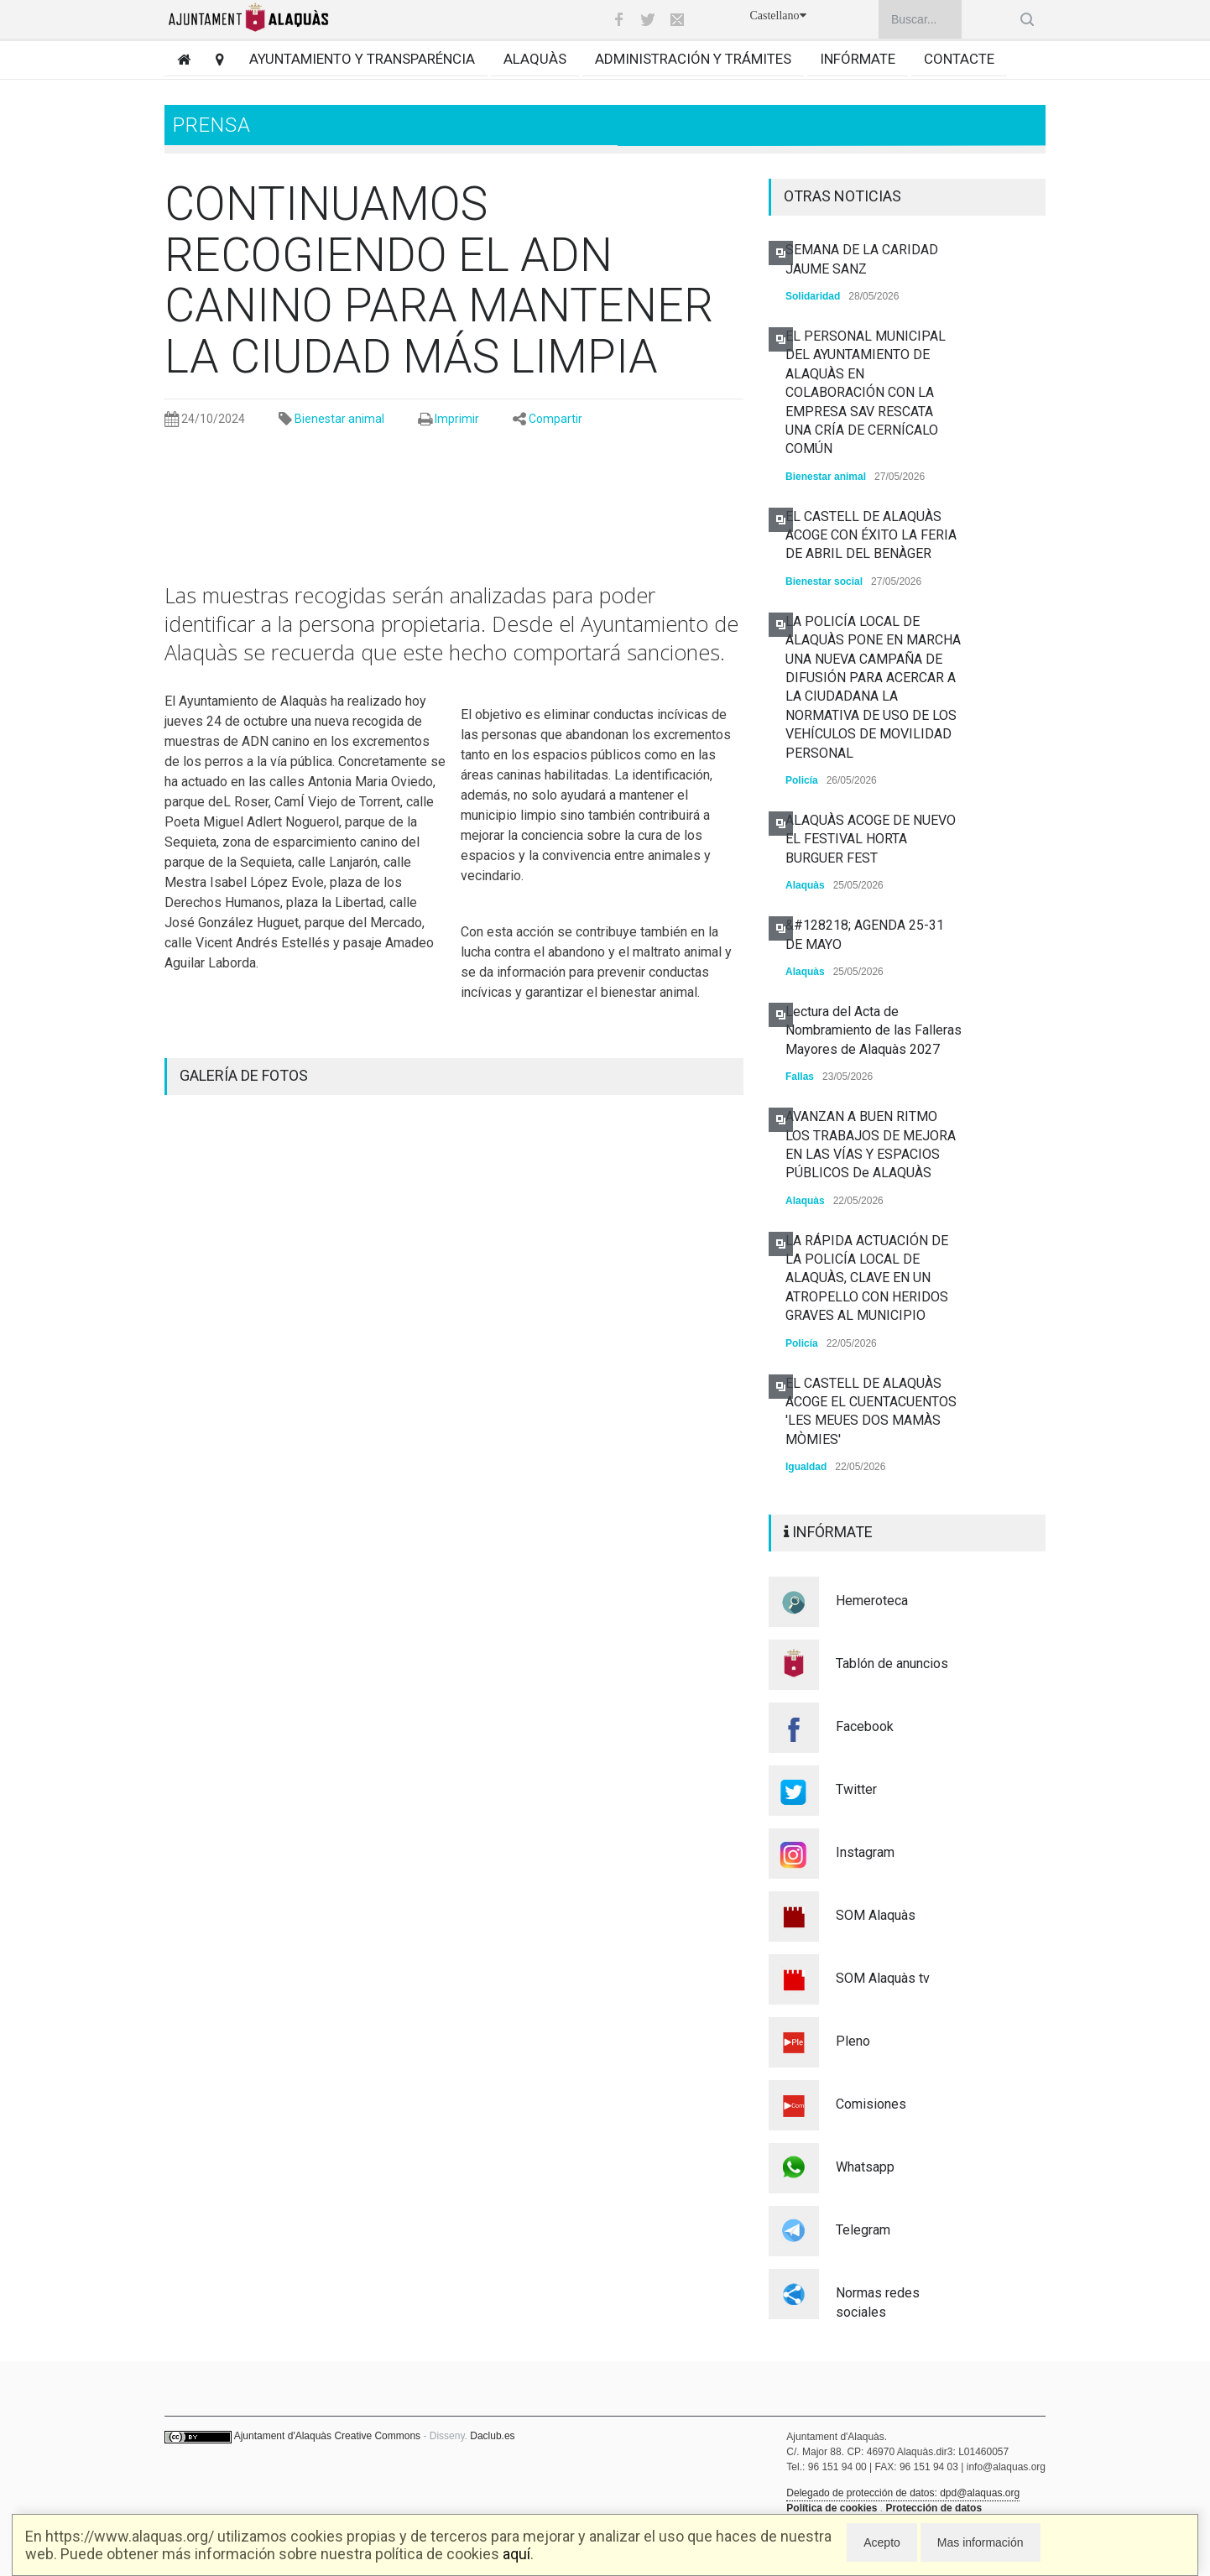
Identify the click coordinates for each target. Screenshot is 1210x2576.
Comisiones (871, 2104)
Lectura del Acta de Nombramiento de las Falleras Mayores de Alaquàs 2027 (873, 1030)
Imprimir (457, 418)
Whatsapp (865, 2167)
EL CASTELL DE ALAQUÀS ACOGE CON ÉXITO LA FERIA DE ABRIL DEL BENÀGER (871, 535)
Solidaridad (812, 296)
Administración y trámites (693, 58)
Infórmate (857, 58)
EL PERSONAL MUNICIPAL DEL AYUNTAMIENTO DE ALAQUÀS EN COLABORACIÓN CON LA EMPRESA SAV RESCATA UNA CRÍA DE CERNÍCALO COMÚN (865, 392)
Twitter (856, 1789)
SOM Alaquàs (875, 1915)
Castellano (777, 15)
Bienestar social (824, 581)
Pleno (853, 2041)
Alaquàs (534, 58)
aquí (516, 2554)
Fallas (799, 1076)
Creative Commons (377, 2436)
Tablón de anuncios (892, 1663)
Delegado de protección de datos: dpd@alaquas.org (903, 2493)
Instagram (865, 1852)
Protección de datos (933, 2508)
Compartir (555, 418)
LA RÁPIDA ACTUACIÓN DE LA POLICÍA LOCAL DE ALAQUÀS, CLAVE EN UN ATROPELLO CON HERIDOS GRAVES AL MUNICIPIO (866, 1278)
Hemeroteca (872, 1601)
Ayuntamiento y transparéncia (362, 58)
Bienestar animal (339, 418)
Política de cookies (831, 2508)
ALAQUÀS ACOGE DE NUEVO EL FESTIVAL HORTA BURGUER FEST (870, 839)
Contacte (959, 58)
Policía (801, 780)
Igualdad (806, 1467)
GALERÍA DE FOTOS (244, 1075)
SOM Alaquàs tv (883, 1978)
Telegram (863, 2230)
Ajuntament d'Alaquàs (282, 2436)
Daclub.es (492, 2436)
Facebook (865, 1726)
